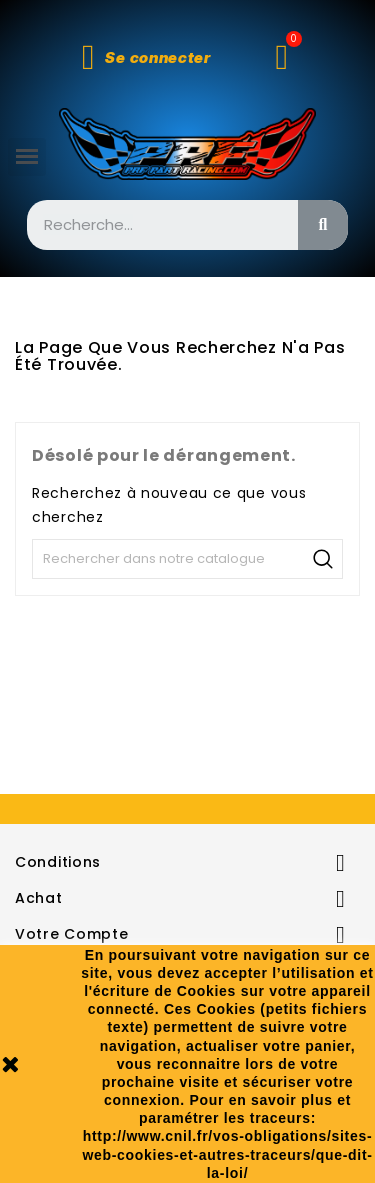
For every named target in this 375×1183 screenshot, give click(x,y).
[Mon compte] (146, 57)
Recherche (323, 559)
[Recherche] (187, 559)
